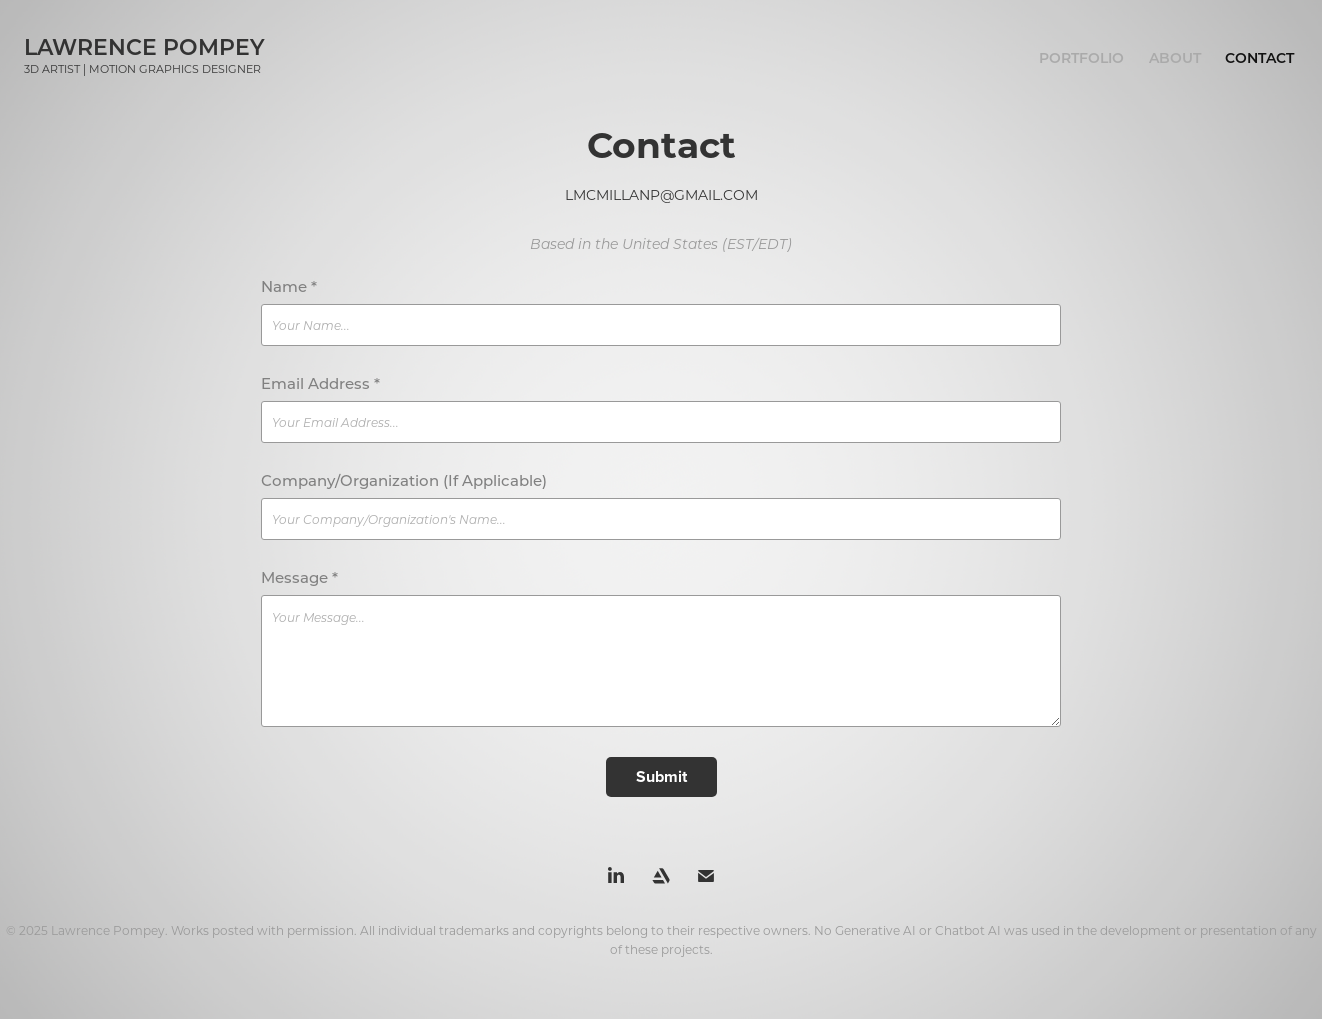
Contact (1259, 57)
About (1175, 57)
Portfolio (1081, 57)
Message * (299, 577)
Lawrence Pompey (144, 46)
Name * (289, 286)
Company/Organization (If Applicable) (404, 480)
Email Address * (320, 383)
